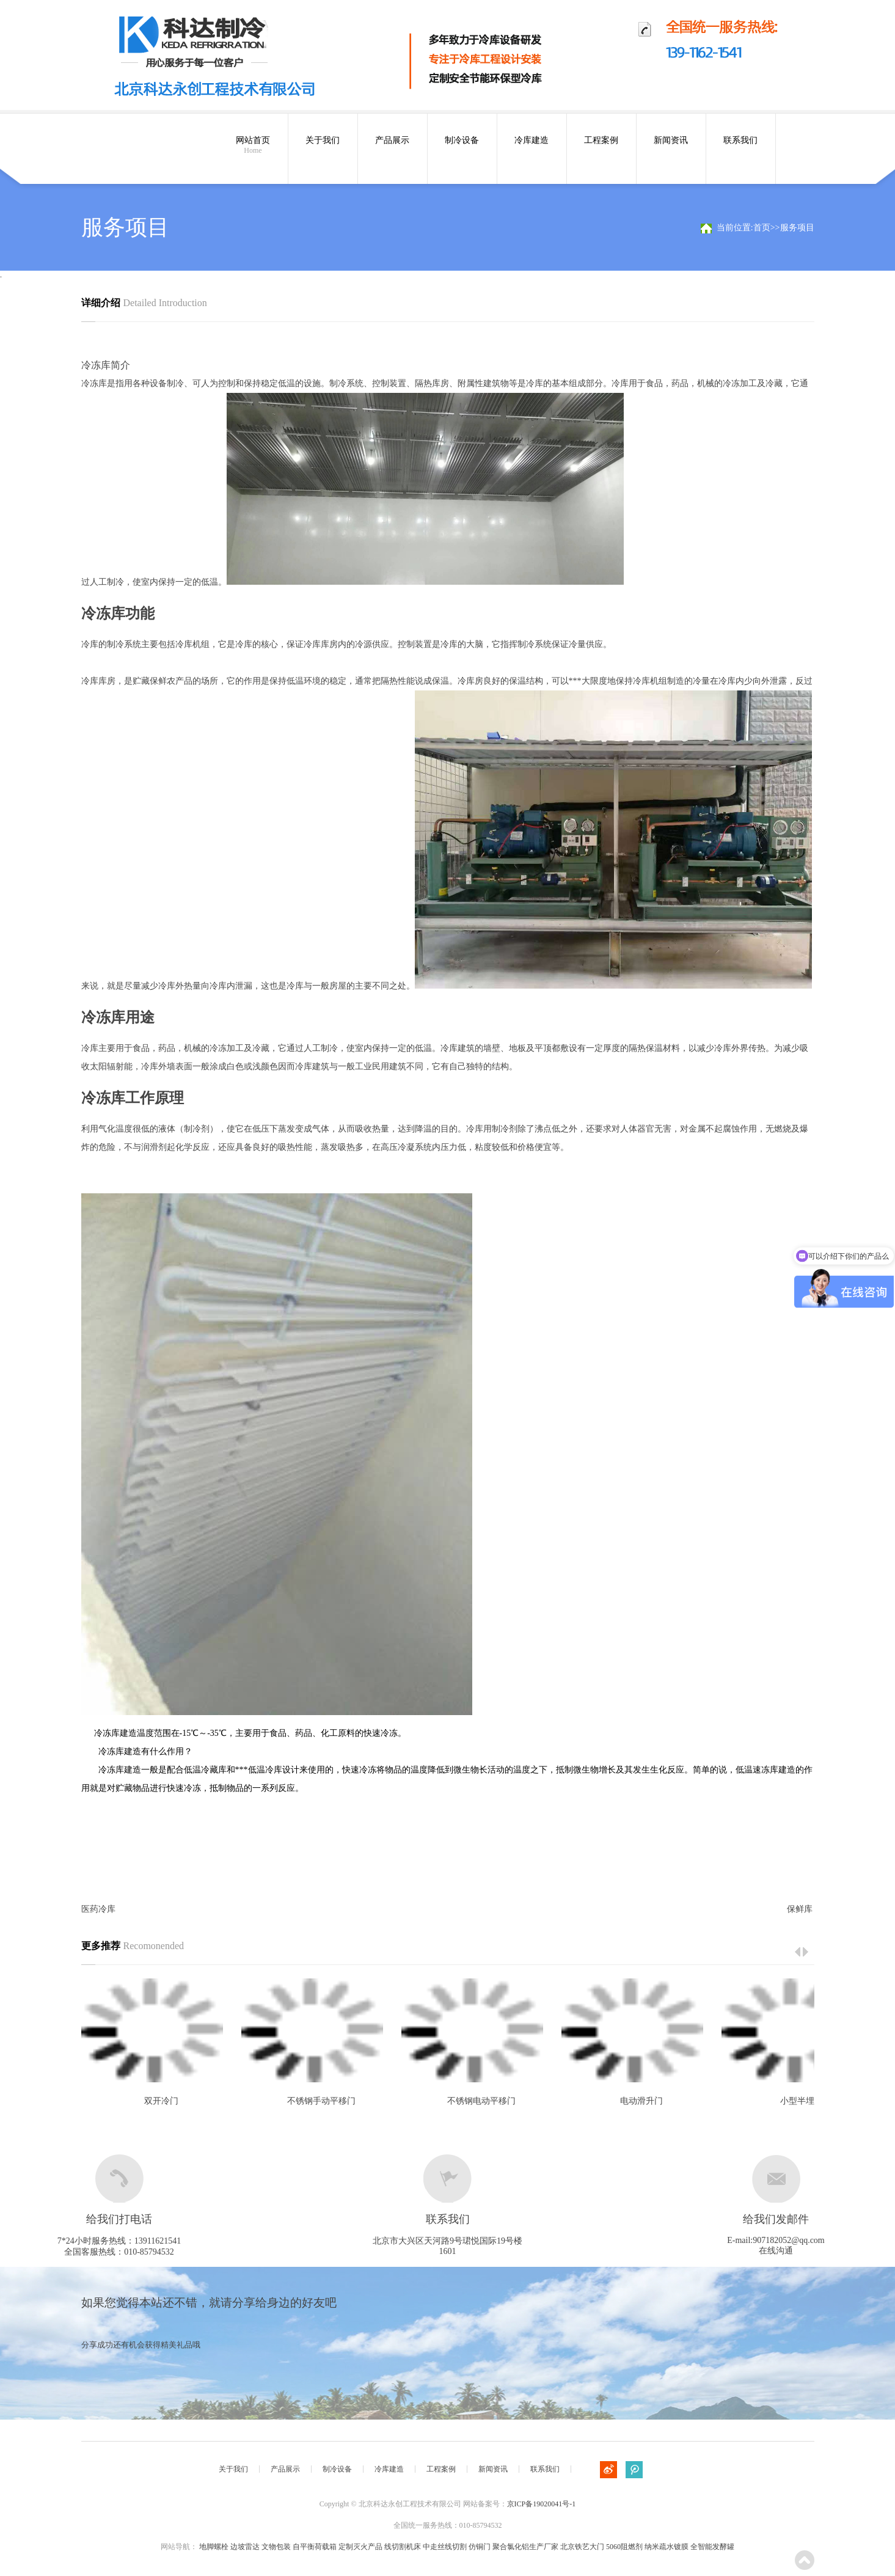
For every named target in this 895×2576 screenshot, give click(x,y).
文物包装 (276, 2546)
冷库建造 (531, 140)
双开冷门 (161, 2101)
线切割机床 (402, 2546)
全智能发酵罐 (712, 2546)
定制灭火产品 (360, 2546)
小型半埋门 (801, 2101)
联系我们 (740, 140)
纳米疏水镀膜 (667, 2546)
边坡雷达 (245, 2546)
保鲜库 (800, 1909)
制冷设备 (462, 140)
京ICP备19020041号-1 (541, 2504)
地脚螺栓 (213, 2546)
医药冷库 (98, 1909)
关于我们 (322, 140)
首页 (761, 227)
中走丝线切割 (445, 2546)
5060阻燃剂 (624, 2546)
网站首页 (253, 145)
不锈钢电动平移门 (481, 2101)
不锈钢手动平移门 (321, 2101)
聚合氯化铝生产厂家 (525, 2546)
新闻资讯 (671, 140)
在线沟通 (776, 2250)
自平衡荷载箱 (315, 2546)
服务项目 (797, 227)
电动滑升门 (641, 2101)
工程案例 (601, 140)
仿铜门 (480, 2546)
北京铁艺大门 (582, 2546)
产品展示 (392, 140)
